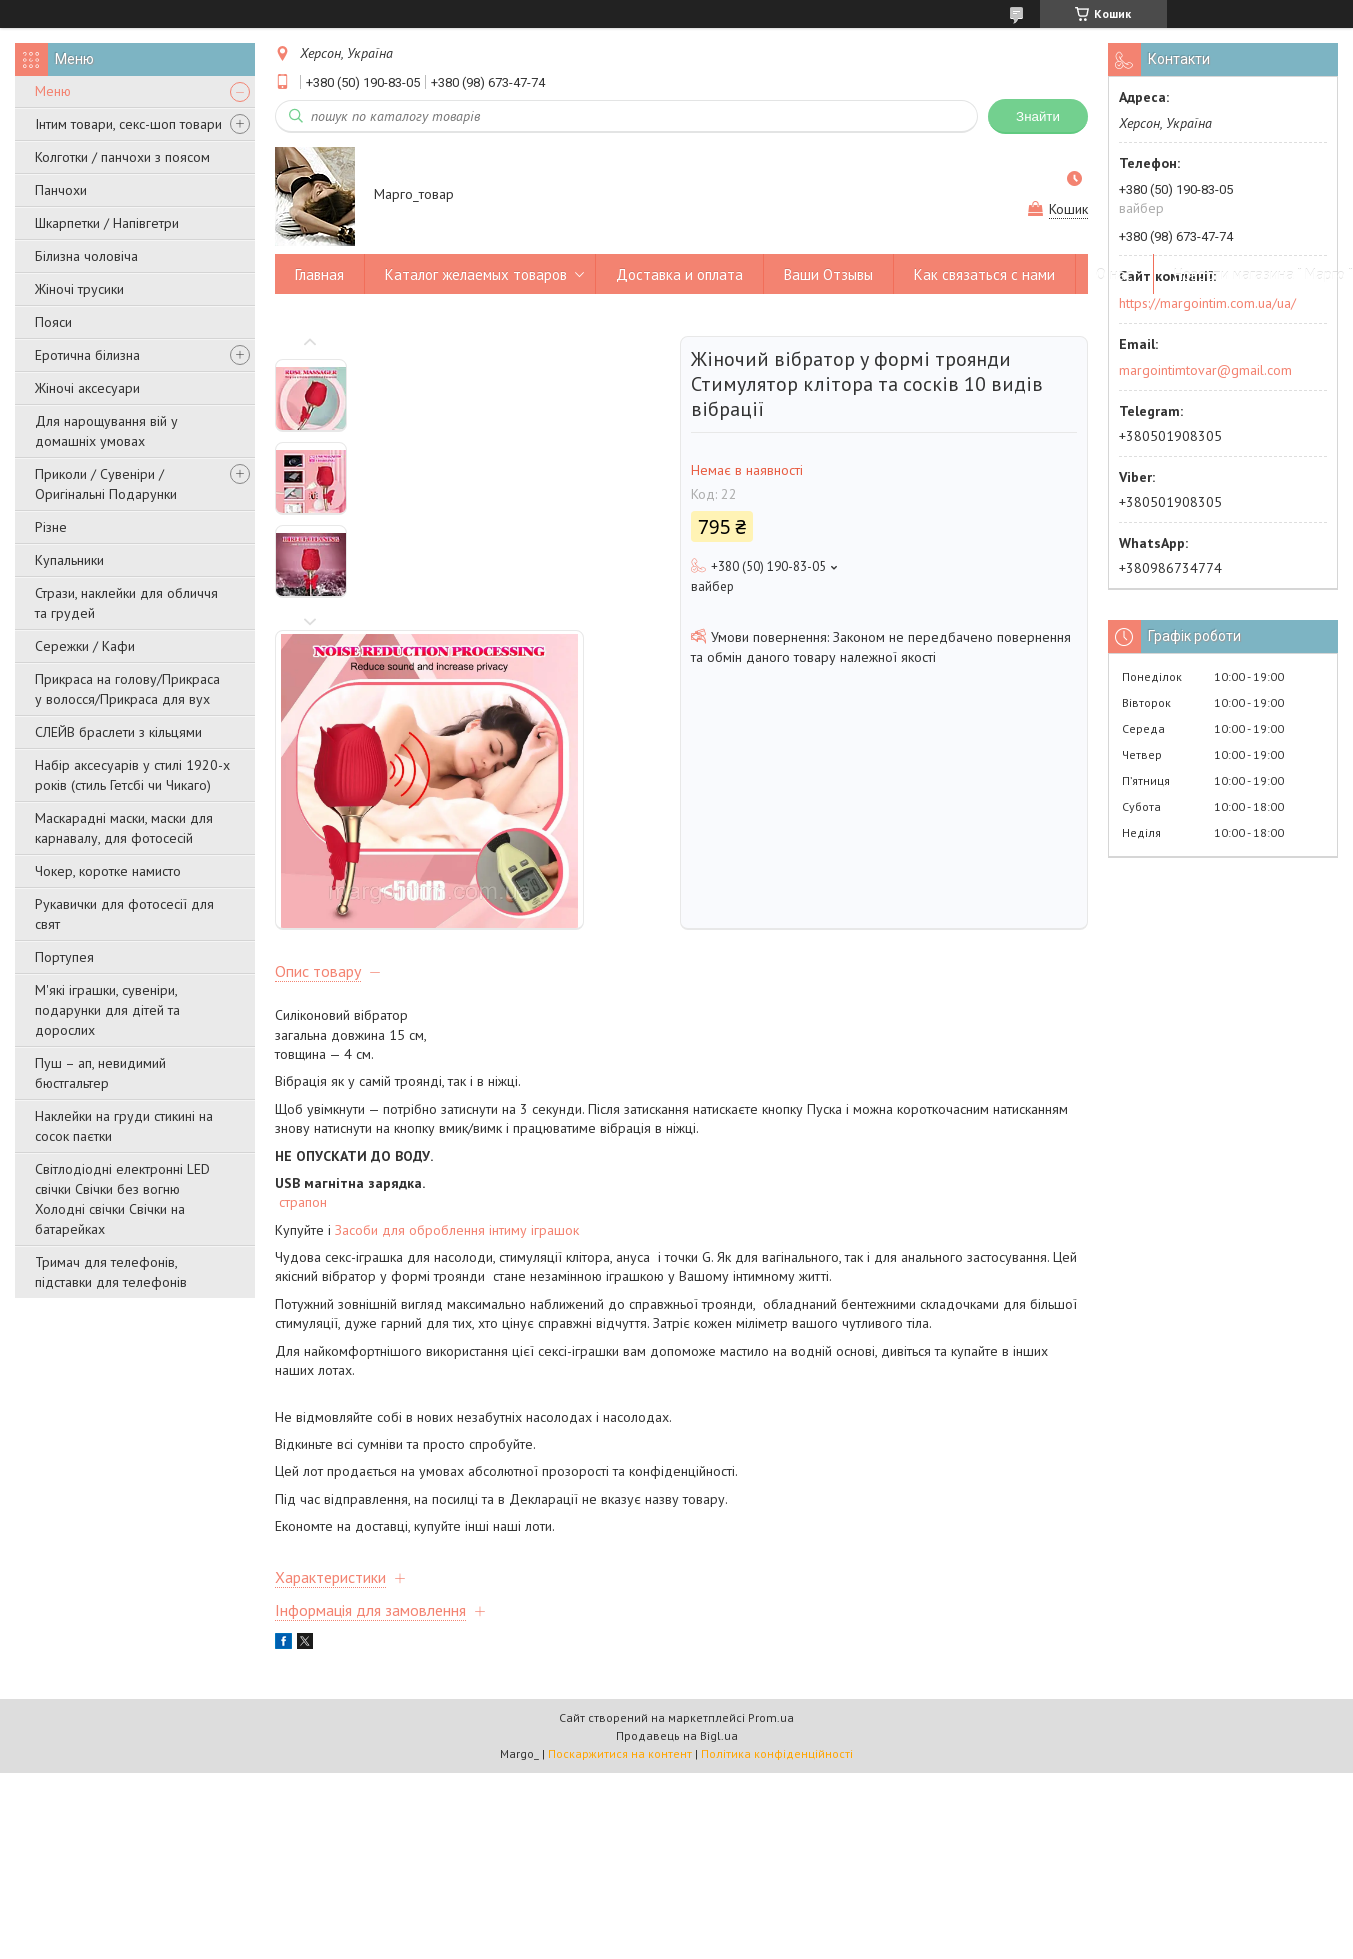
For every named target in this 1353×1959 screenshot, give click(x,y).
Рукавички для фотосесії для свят (124, 914)
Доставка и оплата (679, 274)
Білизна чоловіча (86, 256)
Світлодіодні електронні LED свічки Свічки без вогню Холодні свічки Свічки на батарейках (122, 1199)
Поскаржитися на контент (620, 1522)
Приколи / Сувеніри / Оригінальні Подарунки (106, 484)
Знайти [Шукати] (1038, 116)
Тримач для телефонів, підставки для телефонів (111, 1272)
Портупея (64, 957)
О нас (1114, 274)
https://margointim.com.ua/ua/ (1207, 303)
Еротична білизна (87, 355)
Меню (53, 91)
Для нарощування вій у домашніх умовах (106, 431)
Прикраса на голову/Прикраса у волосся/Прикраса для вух (127, 689)
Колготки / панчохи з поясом (122, 157)
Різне (51, 527)
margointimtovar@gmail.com (1205, 370)
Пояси (53, 322)
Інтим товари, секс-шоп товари (128, 124)
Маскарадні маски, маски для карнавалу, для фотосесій (124, 828)
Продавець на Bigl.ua (677, 1504)
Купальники (69, 560)
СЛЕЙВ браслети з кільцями (118, 732)
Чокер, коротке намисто (108, 871)
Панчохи (61, 190)
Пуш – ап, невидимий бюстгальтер (100, 1073)
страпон (303, 971)
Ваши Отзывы (828, 274)
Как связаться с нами (984, 274)
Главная (319, 274)
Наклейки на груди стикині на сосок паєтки (124, 1126)
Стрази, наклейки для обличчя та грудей (126, 603)
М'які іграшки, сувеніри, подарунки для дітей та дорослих (107, 1010)
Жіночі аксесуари (87, 388)
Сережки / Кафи (85, 646)
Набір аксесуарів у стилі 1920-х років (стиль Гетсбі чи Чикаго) (132, 775)
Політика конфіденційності (777, 1522)
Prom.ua (771, 1486)
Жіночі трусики (79, 289)
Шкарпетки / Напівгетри (107, 223)
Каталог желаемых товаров (476, 274)
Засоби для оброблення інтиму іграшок (457, 999)
